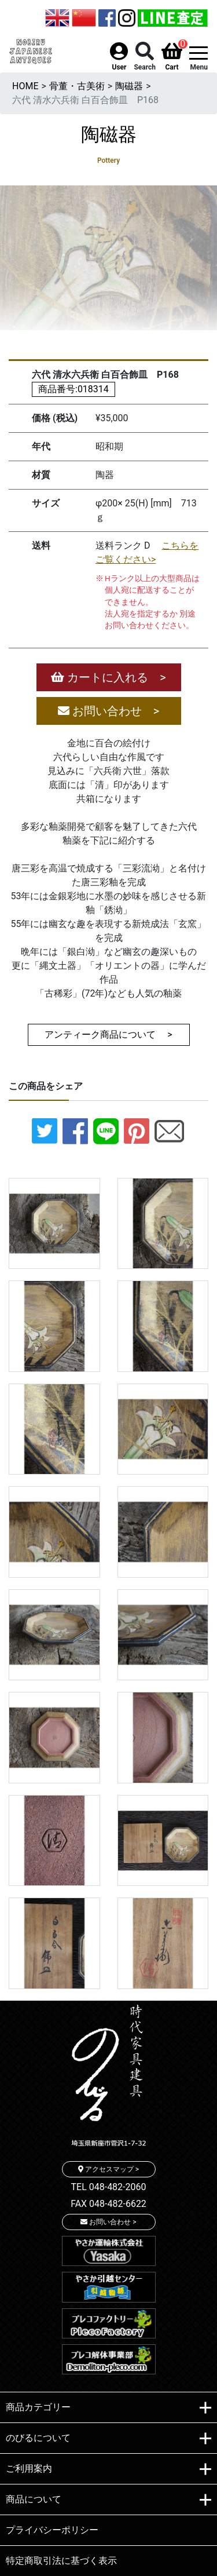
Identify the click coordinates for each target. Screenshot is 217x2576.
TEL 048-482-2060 (108, 2186)
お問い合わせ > (108, 711)
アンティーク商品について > (108, 1034)
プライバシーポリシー (52, 2529)
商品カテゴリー (108, 2408)
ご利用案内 (108, 2469)
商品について (108, 2500)
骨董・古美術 (77, 86)
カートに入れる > (108, 677)
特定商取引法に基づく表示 (61, 2560)
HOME (25, 86)
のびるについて (108, 2438)
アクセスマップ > (108, 2169)
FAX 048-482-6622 (108, 2203)
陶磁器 (129, 86)
